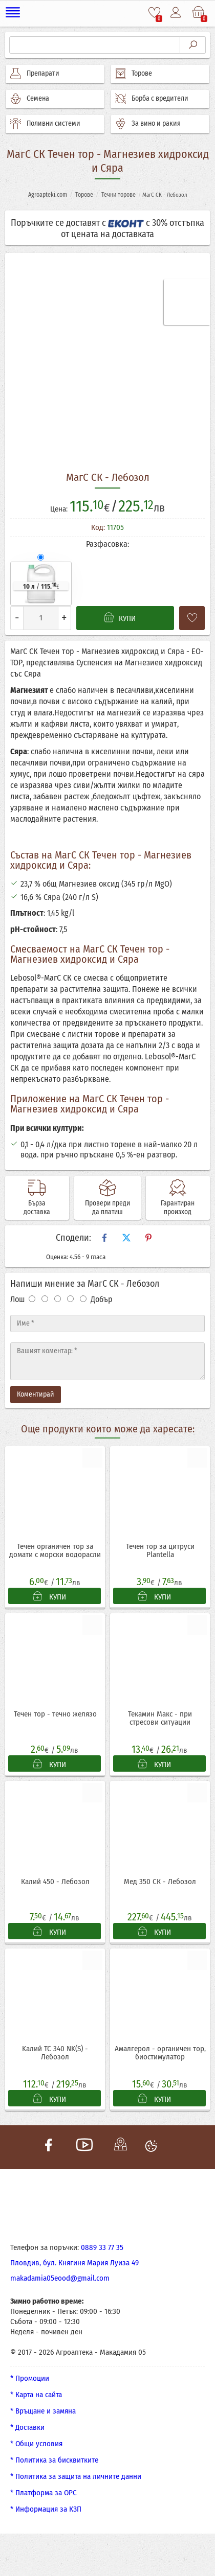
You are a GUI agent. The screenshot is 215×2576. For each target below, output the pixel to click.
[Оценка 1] (32, 1298)
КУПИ (49, 1597)
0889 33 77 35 (102, 2250)
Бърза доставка (37, 1207)
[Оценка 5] (83, 1298)
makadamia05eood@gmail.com (60, 2280)
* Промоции (29, 2380)
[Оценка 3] (57, 1298)
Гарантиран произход (177, 1207)
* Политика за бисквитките (54, 2462)
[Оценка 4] (70, 1298)
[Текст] (107, 1361)
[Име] (107, 1323)
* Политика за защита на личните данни (75, 2479)
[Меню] (15, 13)
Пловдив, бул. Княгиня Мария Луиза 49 (74, 2265)
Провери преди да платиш (107, 1207)
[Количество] (40, 618)
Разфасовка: (107, 544)
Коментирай (35, 1394)
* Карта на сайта (36, 2397)
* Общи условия (36, 2446)
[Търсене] (94, 45)
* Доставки (27, 2429)
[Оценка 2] (44, 1298)
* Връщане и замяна (43, 2413)
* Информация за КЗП (45, 2511)
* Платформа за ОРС (43, 2495)
